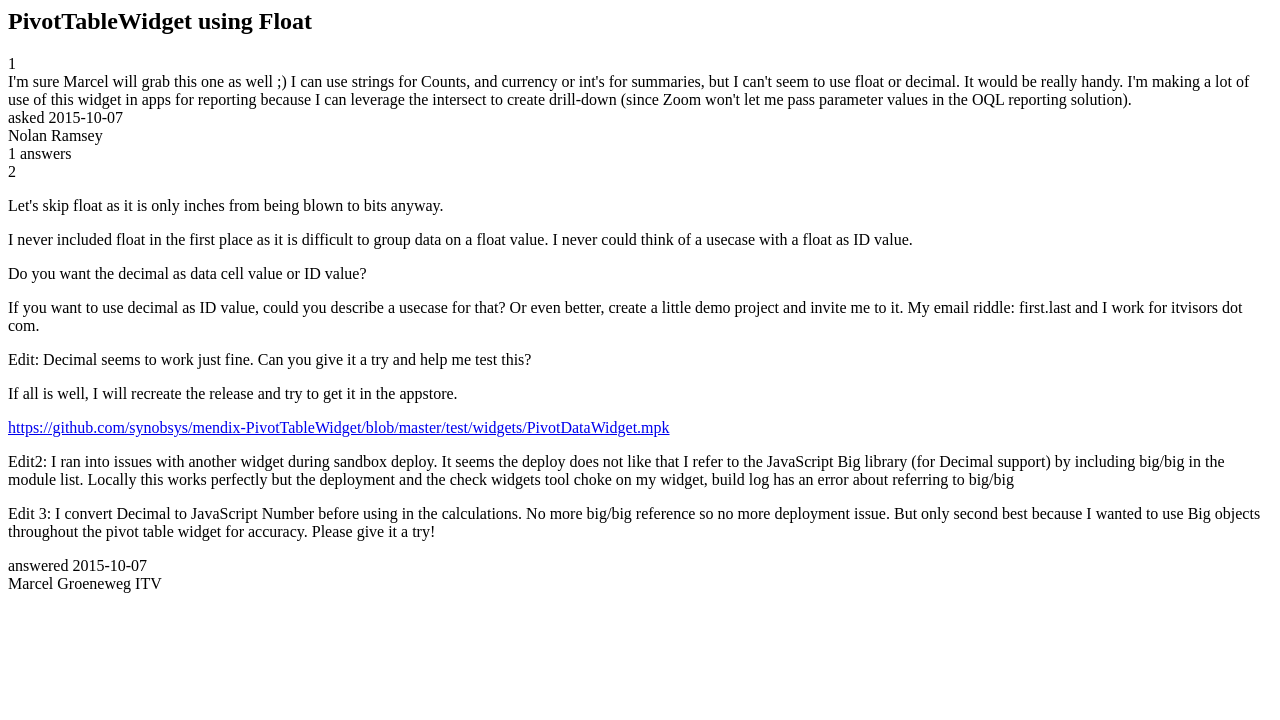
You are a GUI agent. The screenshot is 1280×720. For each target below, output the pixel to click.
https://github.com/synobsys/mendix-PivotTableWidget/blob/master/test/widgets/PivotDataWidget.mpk (339, 427)
